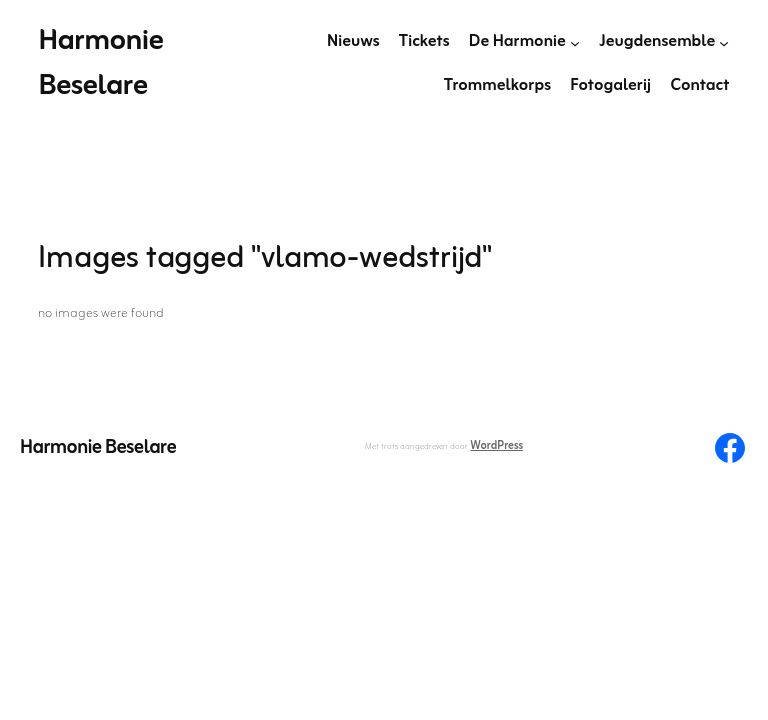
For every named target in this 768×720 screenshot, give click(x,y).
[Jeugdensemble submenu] (724, 42)
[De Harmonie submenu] (575, 42)
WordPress (496, 446)
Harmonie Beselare (100, 64)
